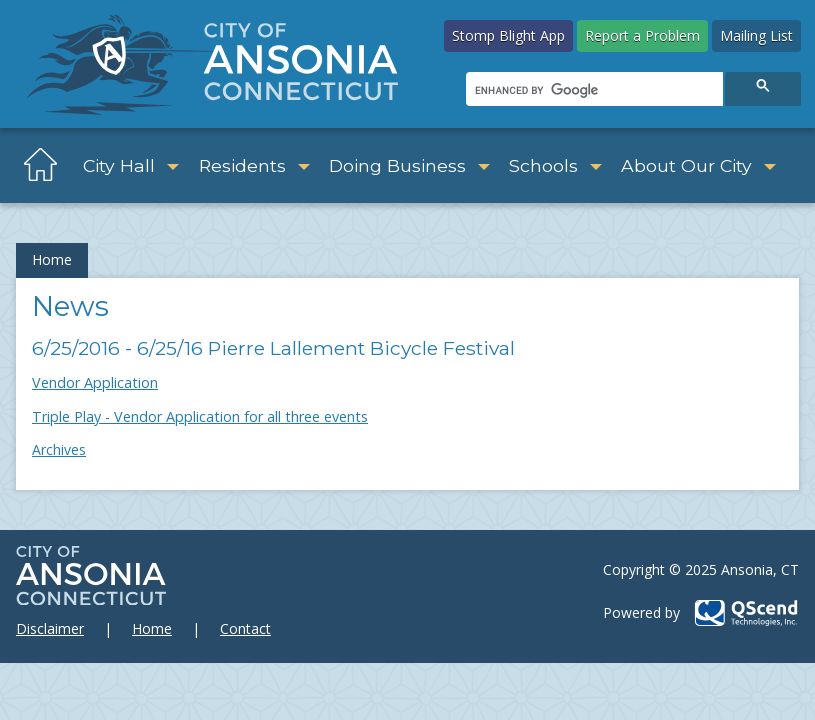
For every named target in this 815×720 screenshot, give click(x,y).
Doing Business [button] (409, 165)
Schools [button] (555, 165)
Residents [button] (254, 165)
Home (52, 259)
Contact (245, 628)
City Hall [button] (131, 165)
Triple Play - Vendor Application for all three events (200, 416)
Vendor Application (95, 382)
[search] (592, 90)
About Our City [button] (698, 165)
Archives (59, 449)
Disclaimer (50, 628)
